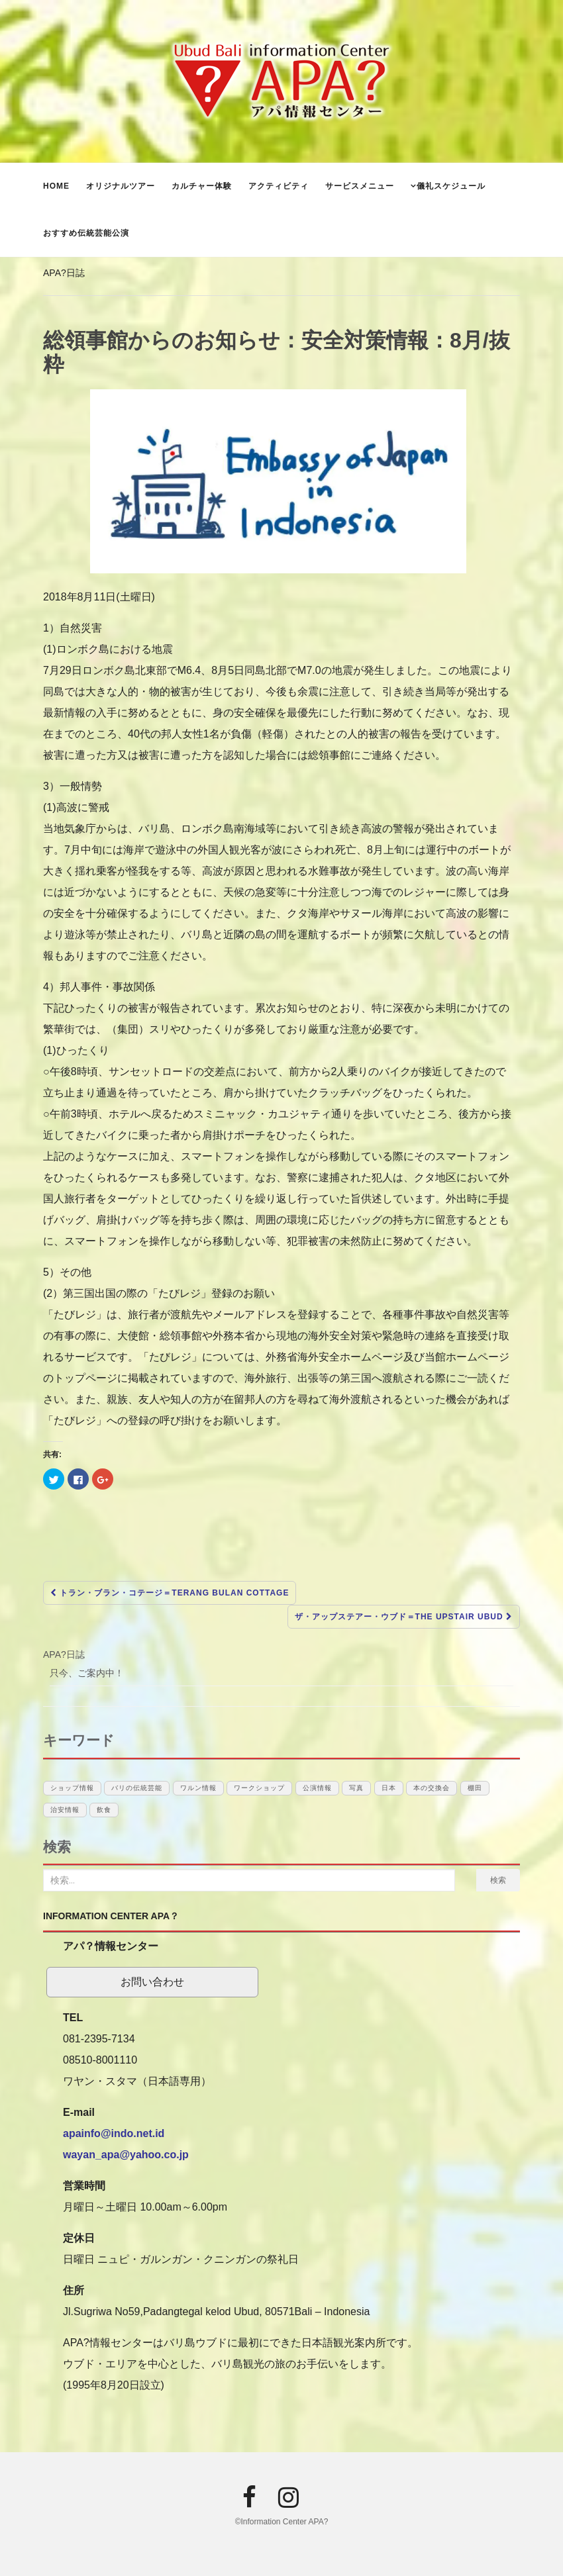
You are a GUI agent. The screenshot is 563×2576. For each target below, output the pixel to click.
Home (56, 186)
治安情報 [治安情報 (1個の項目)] (64, 1809)
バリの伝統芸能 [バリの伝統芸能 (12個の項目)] (136, 1787)
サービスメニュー (359, 186)
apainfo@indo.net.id (113, 2133)
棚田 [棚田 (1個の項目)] (475, 1787)
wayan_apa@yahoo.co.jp (126, 2154)
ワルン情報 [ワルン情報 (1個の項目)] (198, 1787)
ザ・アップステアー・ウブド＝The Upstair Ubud (404, 1616)
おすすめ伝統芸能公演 (86, 233)
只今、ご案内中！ (87, 1673)
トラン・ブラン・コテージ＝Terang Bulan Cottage (169, 1593)
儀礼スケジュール (451, 186)
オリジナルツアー (120, 186)
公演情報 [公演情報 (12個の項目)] (317, 1787)
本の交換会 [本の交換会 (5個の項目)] (431, 1787)
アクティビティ (278, 186)
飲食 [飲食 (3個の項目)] (104, 1809)
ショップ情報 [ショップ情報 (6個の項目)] (72, 1787)
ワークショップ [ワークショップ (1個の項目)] (259, 1787)
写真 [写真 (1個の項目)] (356, 1787)
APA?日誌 (64, 272)
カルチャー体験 (202, 186)
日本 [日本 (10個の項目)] (389, 1787)
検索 (498, 1880)
